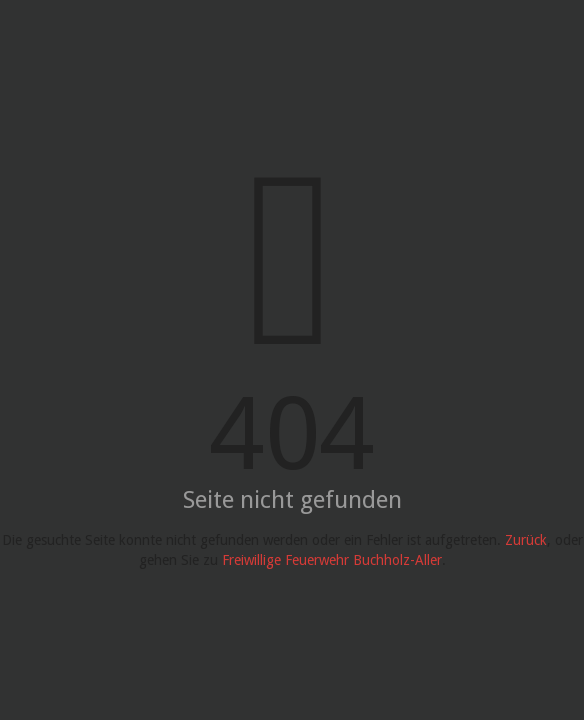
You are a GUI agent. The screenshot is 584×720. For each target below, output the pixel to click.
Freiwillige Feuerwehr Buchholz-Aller (332, 560)
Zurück (526, 540)
